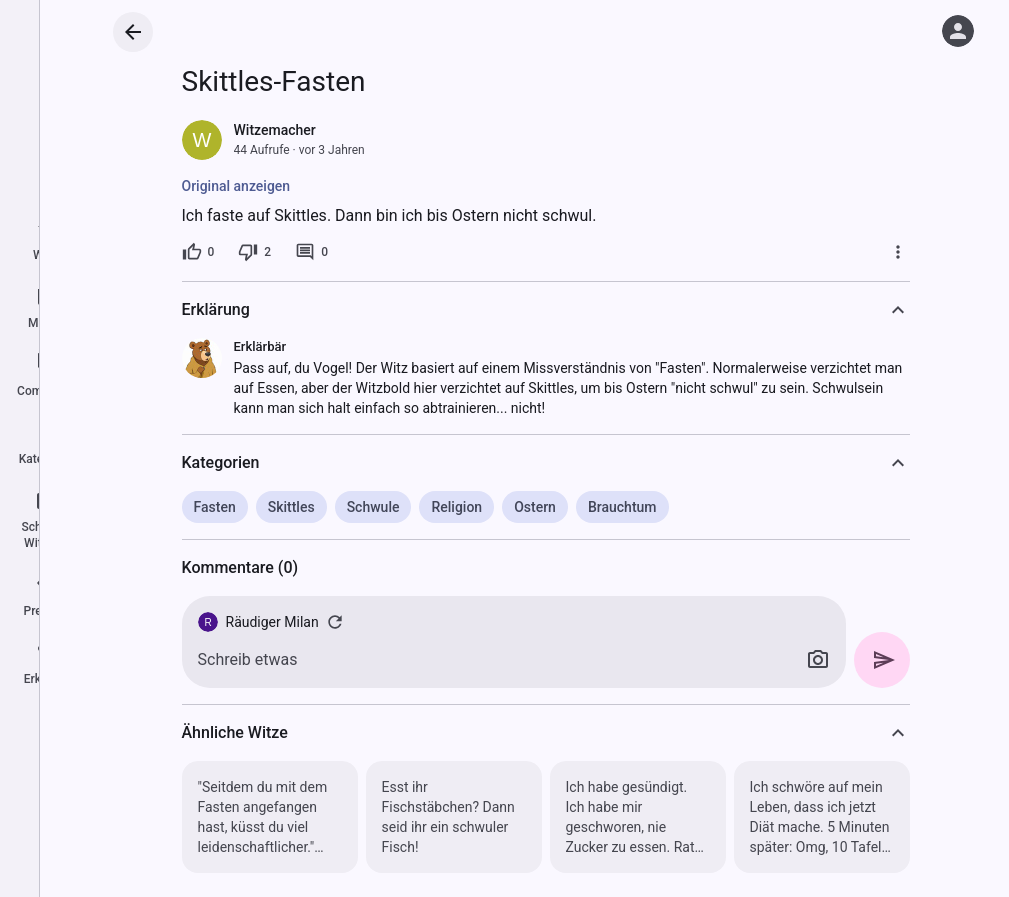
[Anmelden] (958, 31)
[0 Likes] (198, 252)
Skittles (291, 507)
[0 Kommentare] (311, 252)
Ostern (535, 507)
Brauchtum (622, 507)
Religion (456, 507)
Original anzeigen (236, 186)
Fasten (215, 507)
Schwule (373, 507)
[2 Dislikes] (254, 252)
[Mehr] (898, 252)
